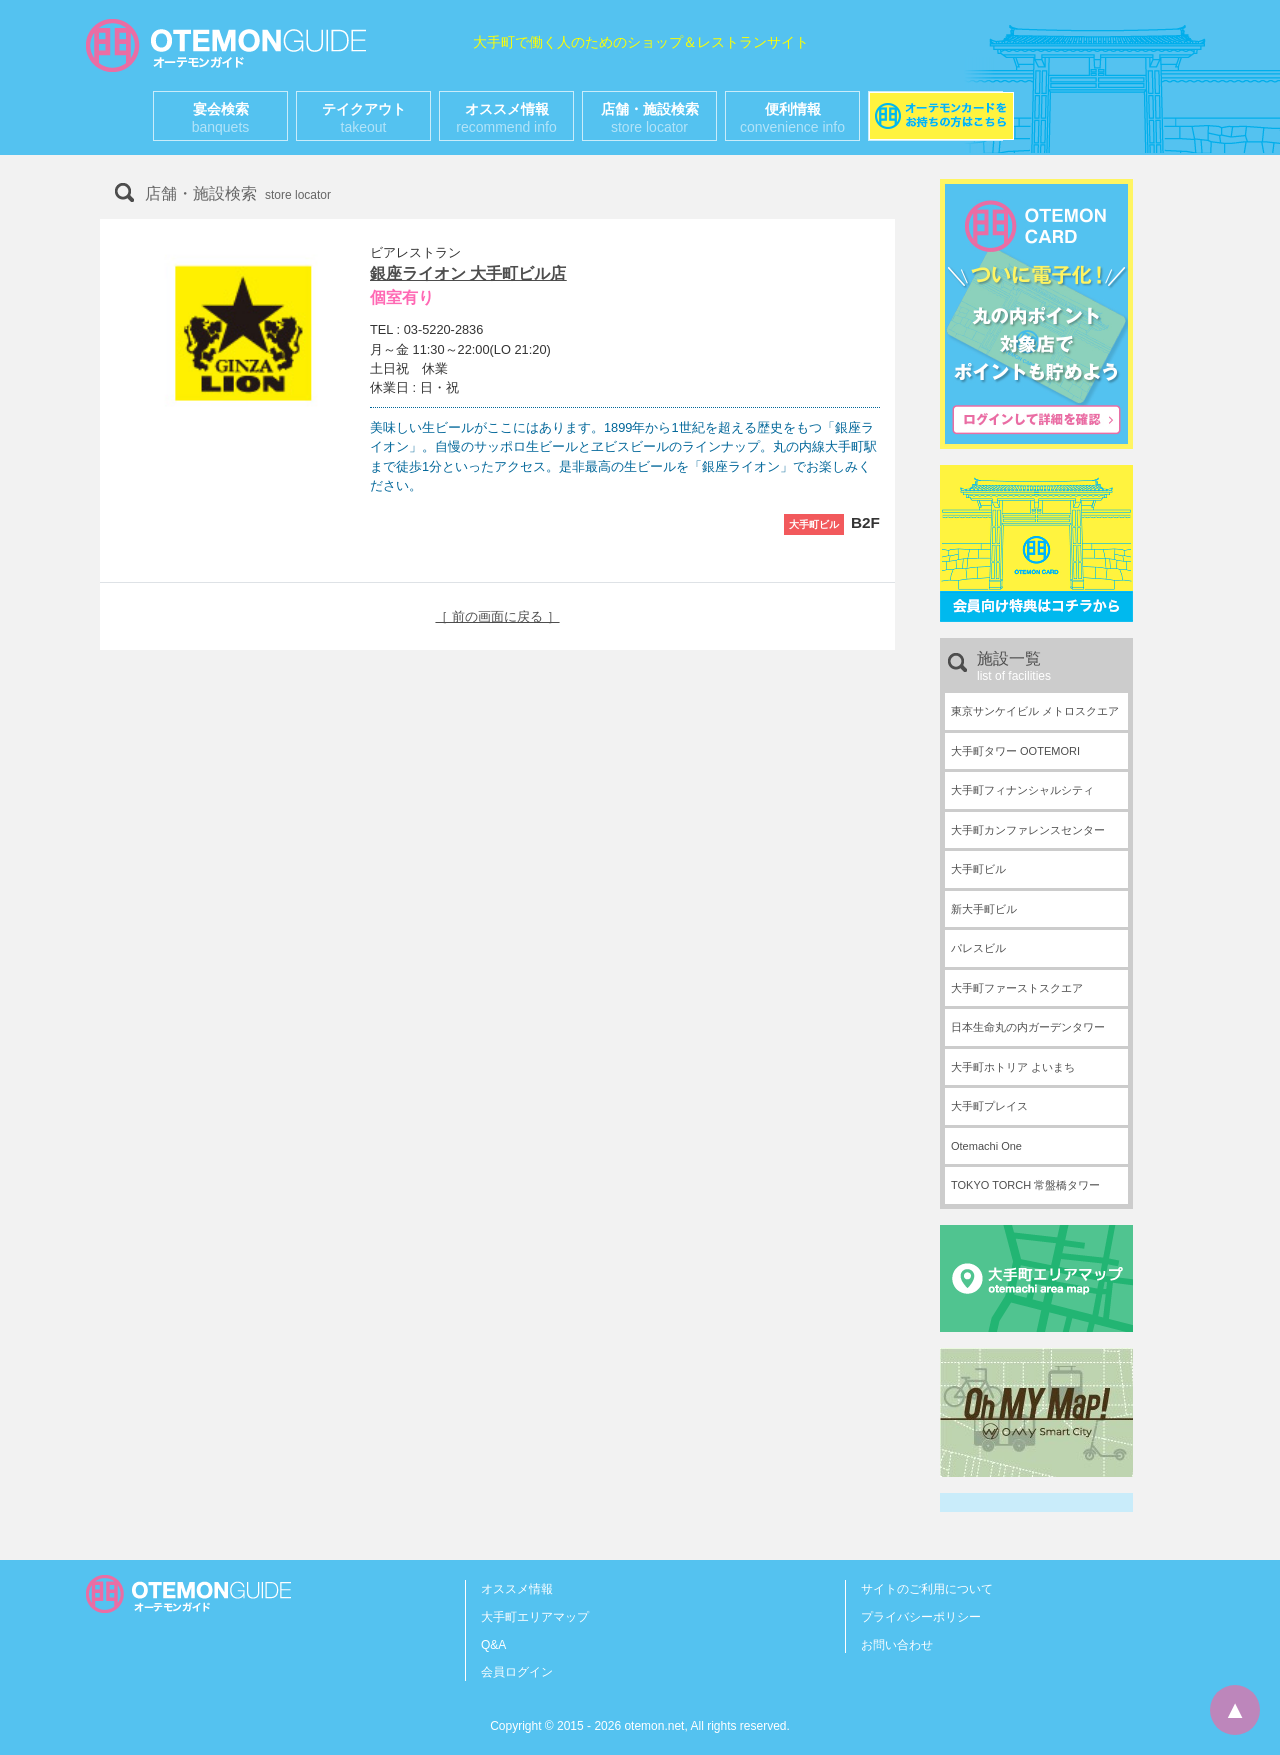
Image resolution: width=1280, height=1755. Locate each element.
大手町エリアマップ (535, 1617)
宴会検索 (221, 118)
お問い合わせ (897, 1645)
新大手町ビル (984, 909)
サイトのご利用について (927, 1589)
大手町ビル (978, 869)
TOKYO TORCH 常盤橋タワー (1025, 1185)
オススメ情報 (506, 118)
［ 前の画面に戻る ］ (497, 616)
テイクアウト (364, 118)
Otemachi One (986, 1146)
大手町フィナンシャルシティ (1022, 790)
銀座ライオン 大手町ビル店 (468, 273)
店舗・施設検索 (650, 118)
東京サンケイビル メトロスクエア (1035, 711)
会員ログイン (517, 1672)
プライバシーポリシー (921, 1617)
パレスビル (978, 948)
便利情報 (792, 118)
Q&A (493, 1645)
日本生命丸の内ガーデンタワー (1028, 1027)
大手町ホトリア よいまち (1013, 1067)
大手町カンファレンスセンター (1028, 830)
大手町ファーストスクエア (1017, 988)
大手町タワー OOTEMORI (1015, 751)
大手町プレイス (989, 1106)
